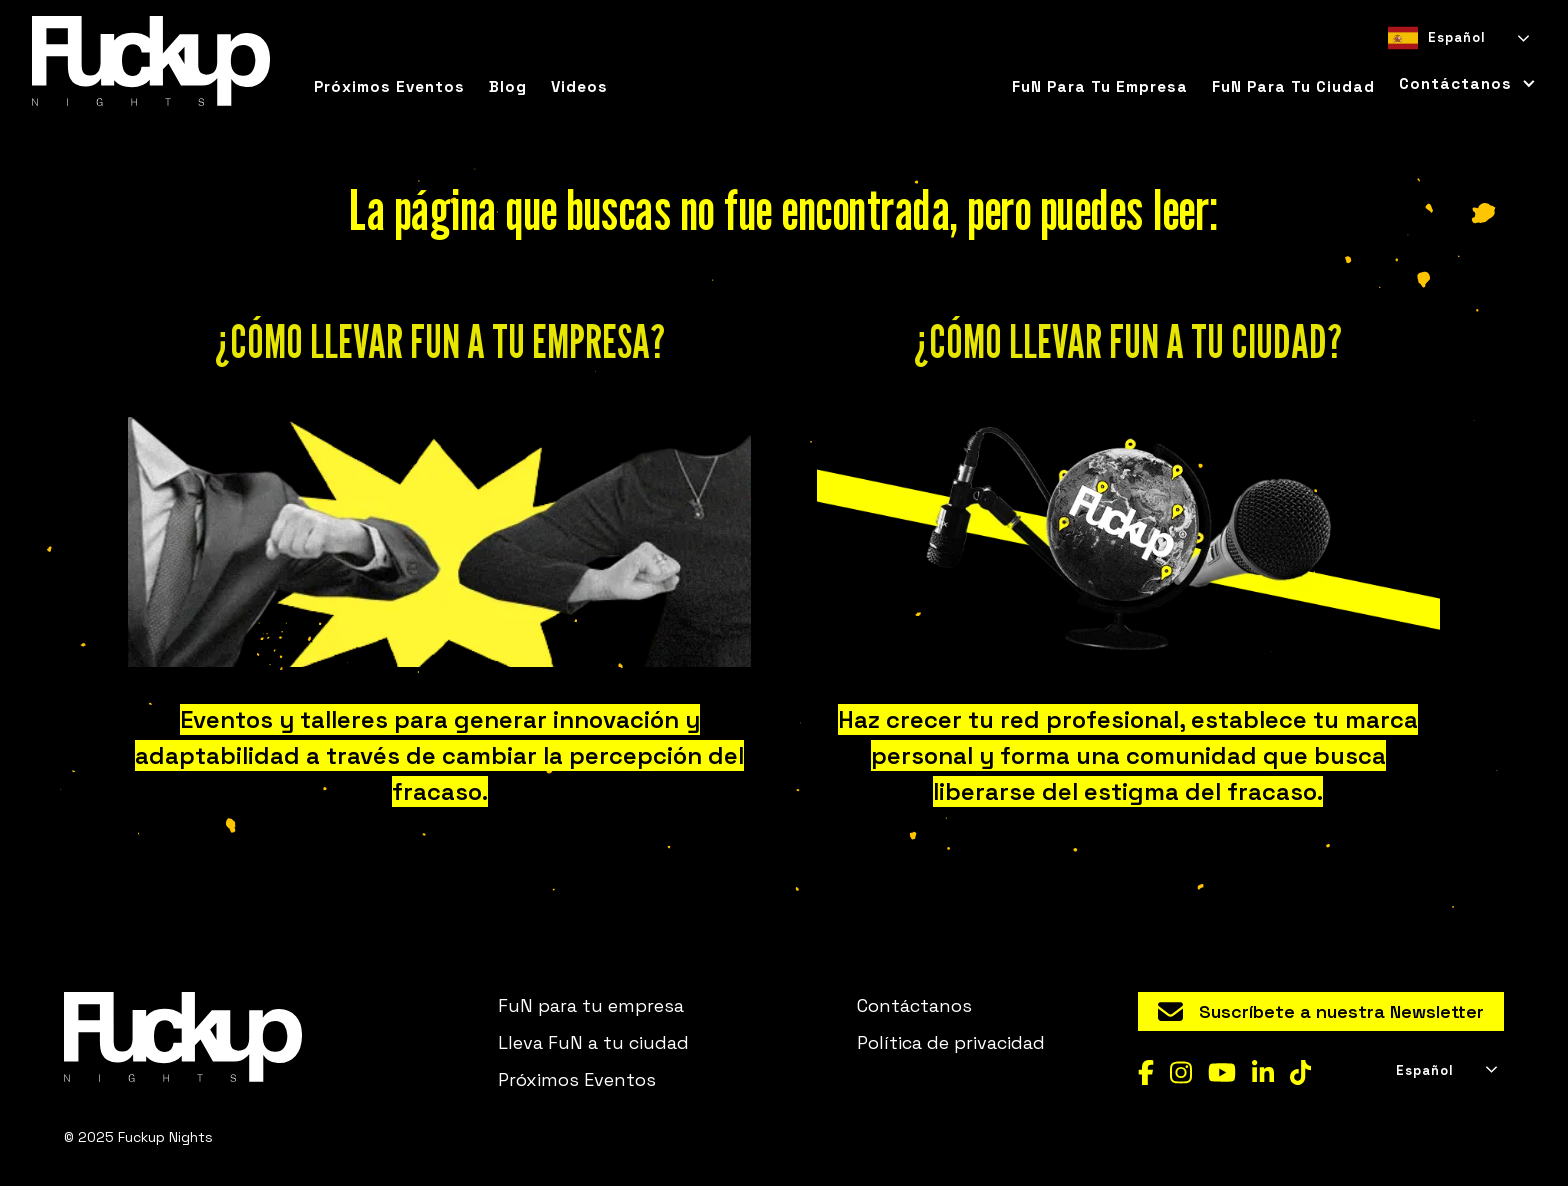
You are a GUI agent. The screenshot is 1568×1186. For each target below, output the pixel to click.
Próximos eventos (389, 86)
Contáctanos (914, 1005)
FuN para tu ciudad (1293, 86)
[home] (151, 61)
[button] (1461, 84)
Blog (508, 86)
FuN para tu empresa (1100, 86)
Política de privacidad (951, 1042)
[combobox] (1457, 38)
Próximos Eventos (577, 1079)
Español (1437, 38)
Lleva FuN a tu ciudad (593, 1042)
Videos (579, 86)
